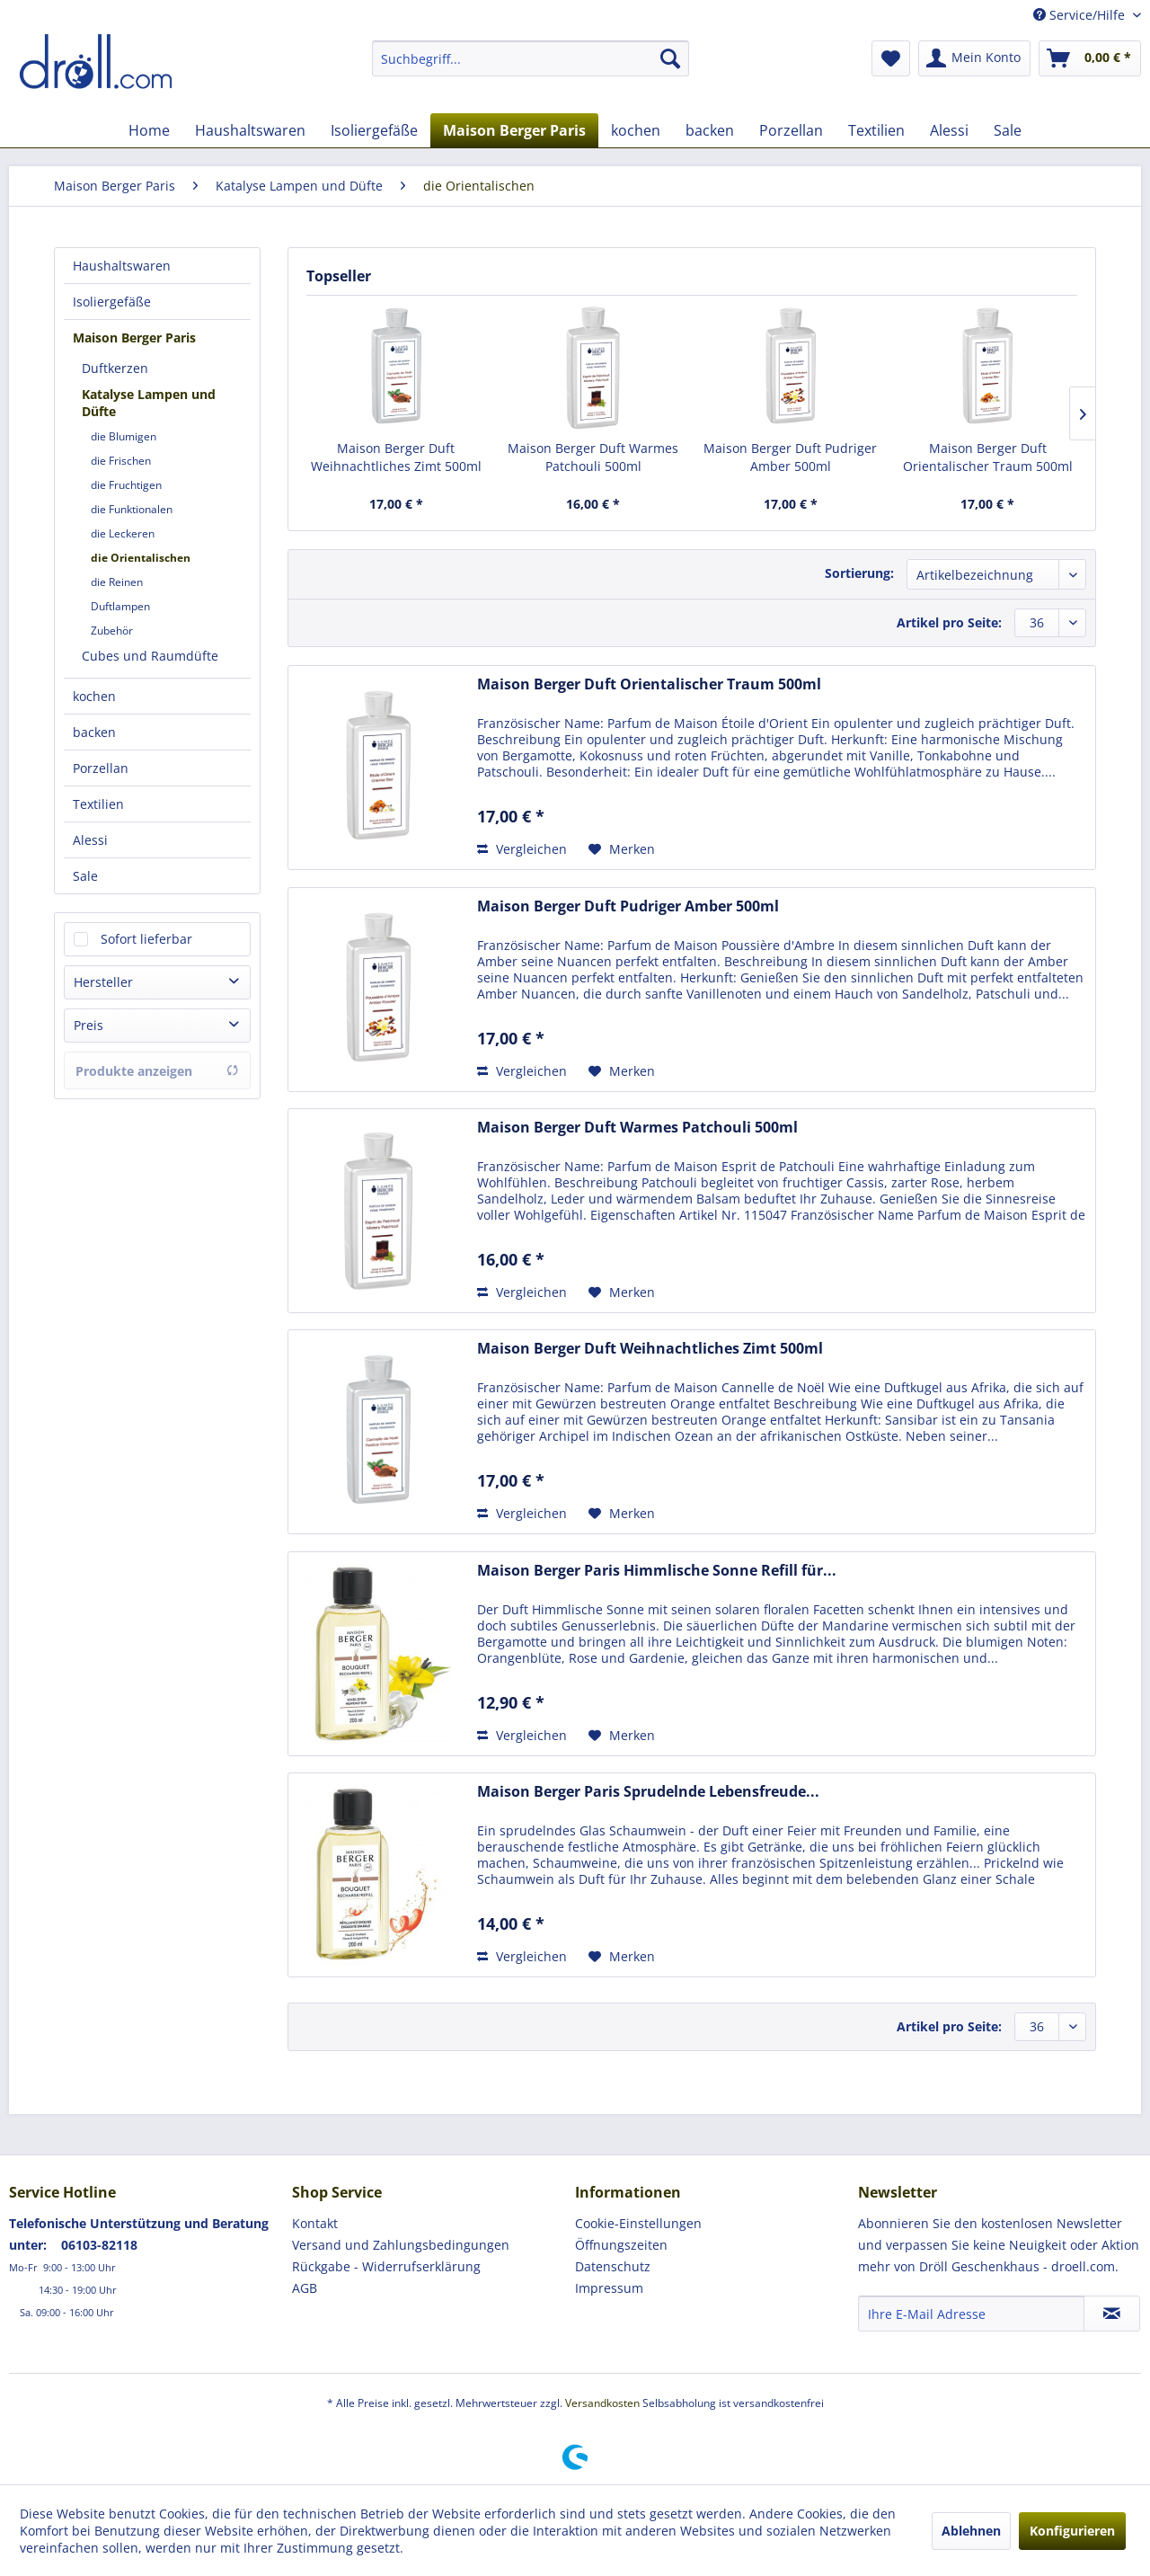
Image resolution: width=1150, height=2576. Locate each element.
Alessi (90, 839)
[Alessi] (949, 130)
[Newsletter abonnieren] (1112, 2314)
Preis (88, 1025)
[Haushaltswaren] (250, 130)
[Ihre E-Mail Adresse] (971, 2314)
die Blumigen (123, 436)
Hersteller (103, 981)
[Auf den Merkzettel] (621, 849)
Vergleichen (522, 848)
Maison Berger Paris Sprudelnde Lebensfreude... (648, 1791)
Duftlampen (120, 606)
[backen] (710, 130)
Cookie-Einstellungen (638, 2223)
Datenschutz (612, 2266)
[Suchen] (670, 58)
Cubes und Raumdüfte (150, 655)
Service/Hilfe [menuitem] (1080, 14)
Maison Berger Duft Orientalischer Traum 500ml (988, 457)
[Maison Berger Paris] (514, 130)
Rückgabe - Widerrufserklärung (386, 2266)
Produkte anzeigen (157, 1070)
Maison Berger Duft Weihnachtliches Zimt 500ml (396, 457)
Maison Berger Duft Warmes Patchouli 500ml (593, 457)
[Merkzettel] (890, 58)
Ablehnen (971, 2530)
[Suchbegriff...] (530, 58)
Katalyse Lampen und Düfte (149, 403)
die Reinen (117, 582)
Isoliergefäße (112, 301)
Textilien (98, 804)
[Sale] (1007, 130)
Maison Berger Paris (134, 337)
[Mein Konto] (974, 58)
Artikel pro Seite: (949, 622)
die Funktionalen (131, 509)
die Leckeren (123, 533)
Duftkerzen (115, 368)
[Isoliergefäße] (374, 130)
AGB (304, 2287)
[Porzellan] (791, 130)
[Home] (149, 130)
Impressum (609, 2287)
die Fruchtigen (126, 485)
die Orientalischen (140, 557)
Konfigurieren (1072, 2530)
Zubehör (112, 630)
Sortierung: (859, 573)
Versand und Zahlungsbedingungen (400, 2244)
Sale (85, 875)
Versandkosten (602, 2403)
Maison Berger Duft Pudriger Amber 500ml (790, 457)
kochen (94, 696)
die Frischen (121, 460)
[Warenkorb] (1090, 58)
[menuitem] (530, 58)
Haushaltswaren (122, 265)
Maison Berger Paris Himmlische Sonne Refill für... (656, 1570)
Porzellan (100, 768)
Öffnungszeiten (621, 2244)
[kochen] (635, 130)
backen (94, 732)
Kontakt (315, 2223)
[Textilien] (876, 130)
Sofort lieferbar (146, 938)
